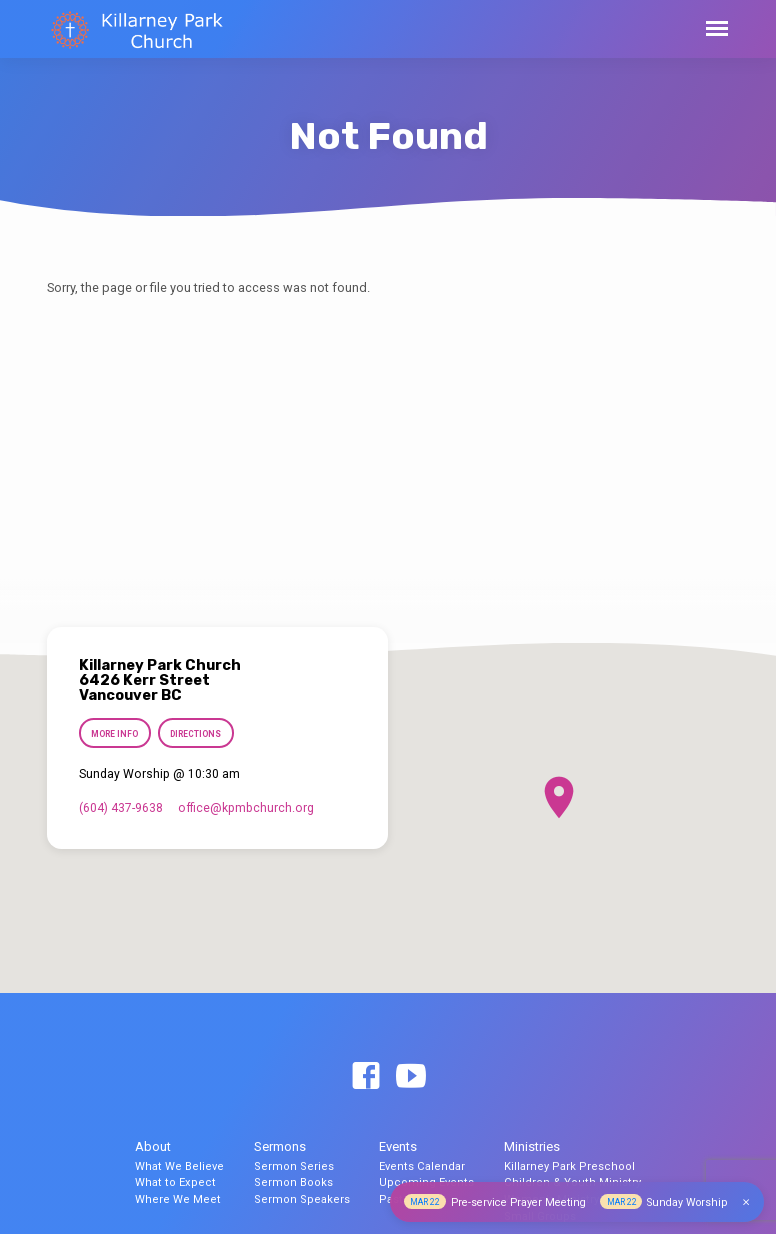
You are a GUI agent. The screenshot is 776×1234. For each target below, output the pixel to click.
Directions (195, 734)
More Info (114, 734)
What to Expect (175, 1182)
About (153, 1146)
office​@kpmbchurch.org (246, 808)
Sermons (280, 1146)
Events (398, 1146)
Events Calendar (422, 1166)
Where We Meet (178, 1199)
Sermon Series (294, 1166)
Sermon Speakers (302, 1199)
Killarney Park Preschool (569, 1166)
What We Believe (179, 1166)
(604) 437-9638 (121, 808)
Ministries (532, 1146)
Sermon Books (293, 1182)
